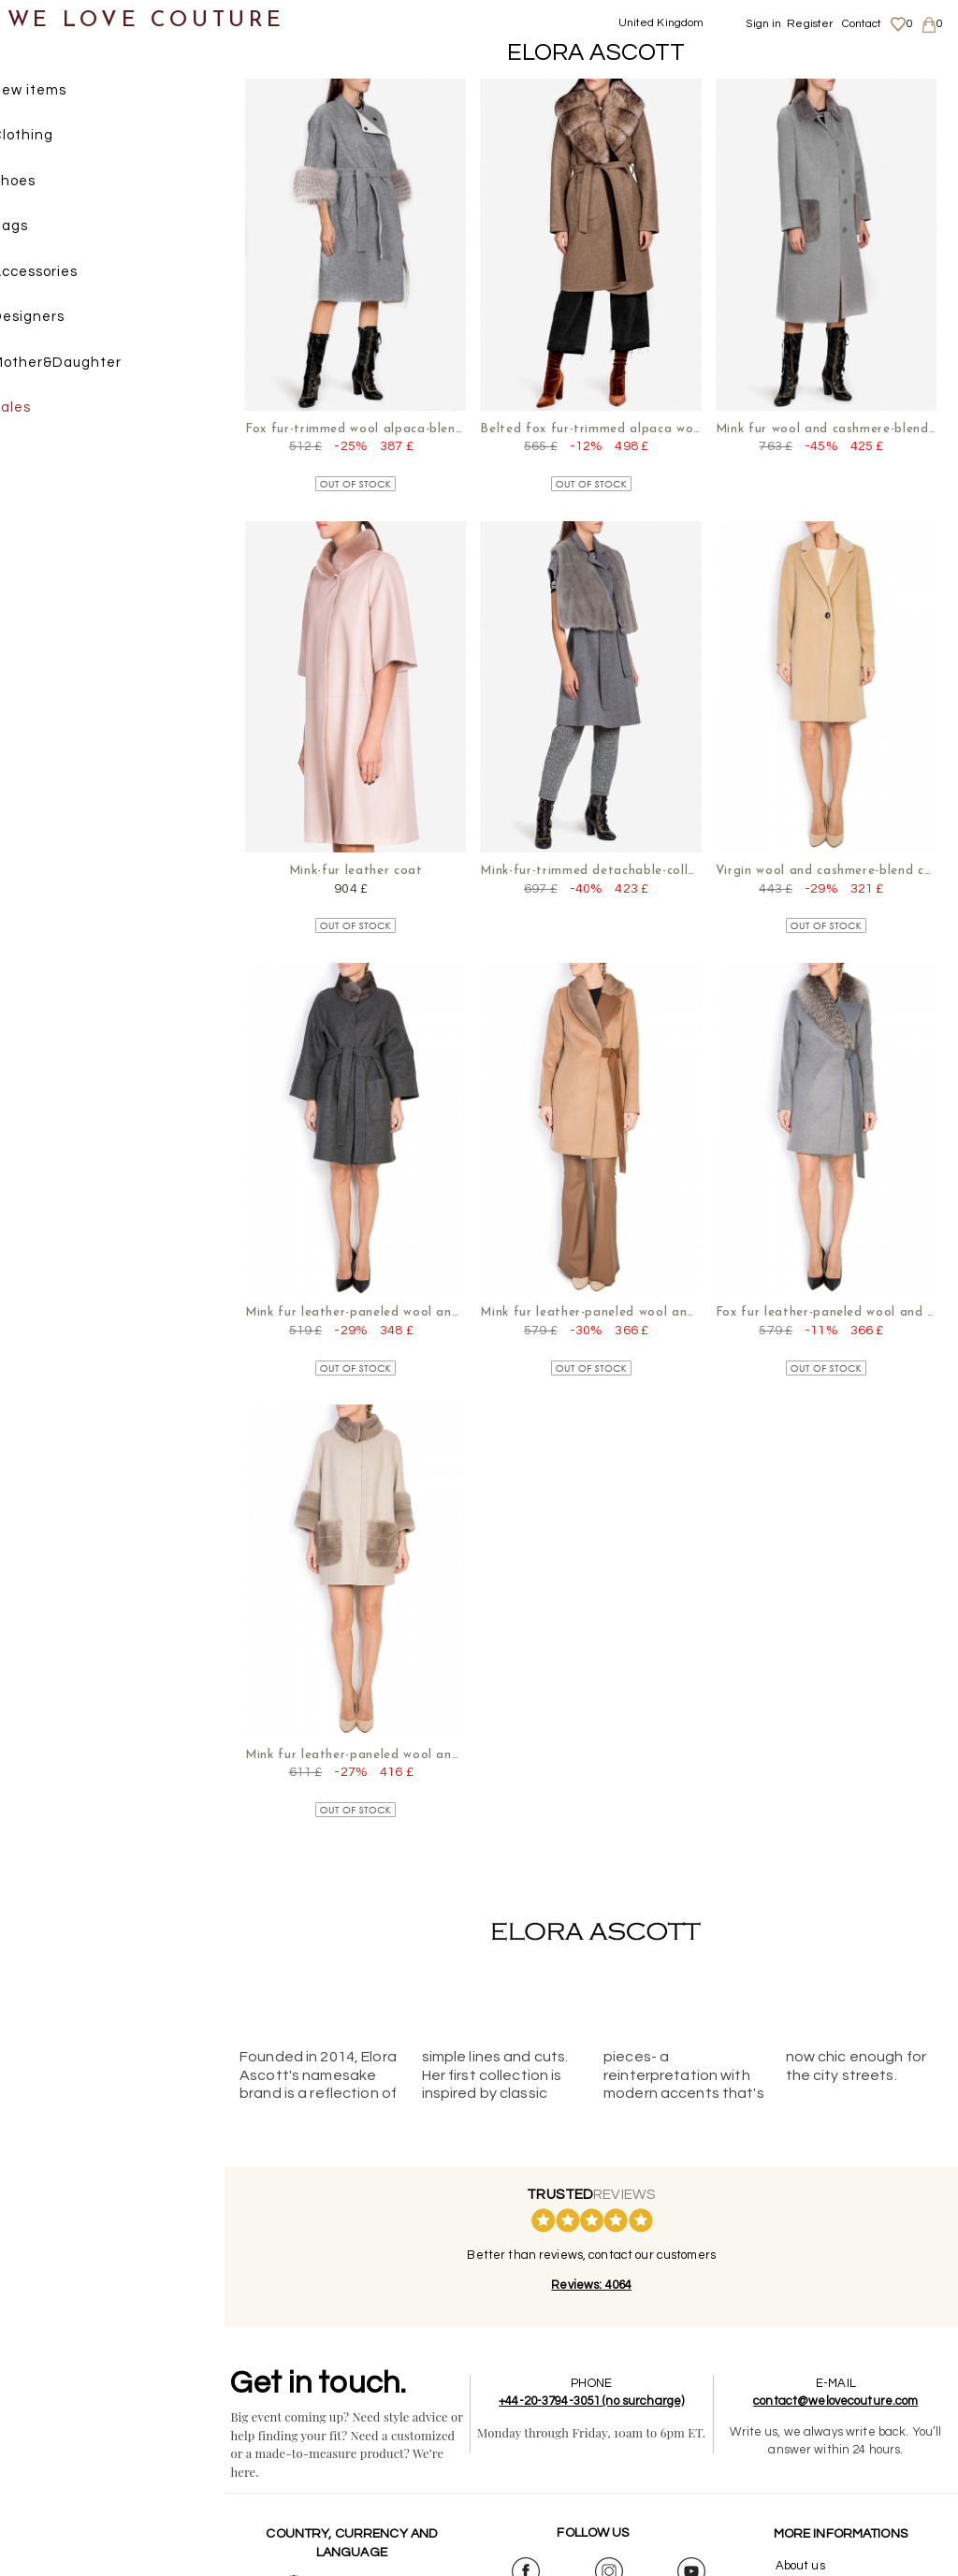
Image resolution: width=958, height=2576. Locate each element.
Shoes (43, 183)
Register (810, 24)
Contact (862, 24)
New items (58, 92)
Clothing (51, 138)
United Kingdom (661, 23)
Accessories (64, 274)
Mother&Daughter (86, 364)
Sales (40, 410)
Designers (57, 320)
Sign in (763, 24)
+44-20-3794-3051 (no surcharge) (596, 2390)
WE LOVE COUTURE (146, 21)
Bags (39, 229)
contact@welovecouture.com (837, 2390)
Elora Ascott (596, 52)
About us (801, 2555)
